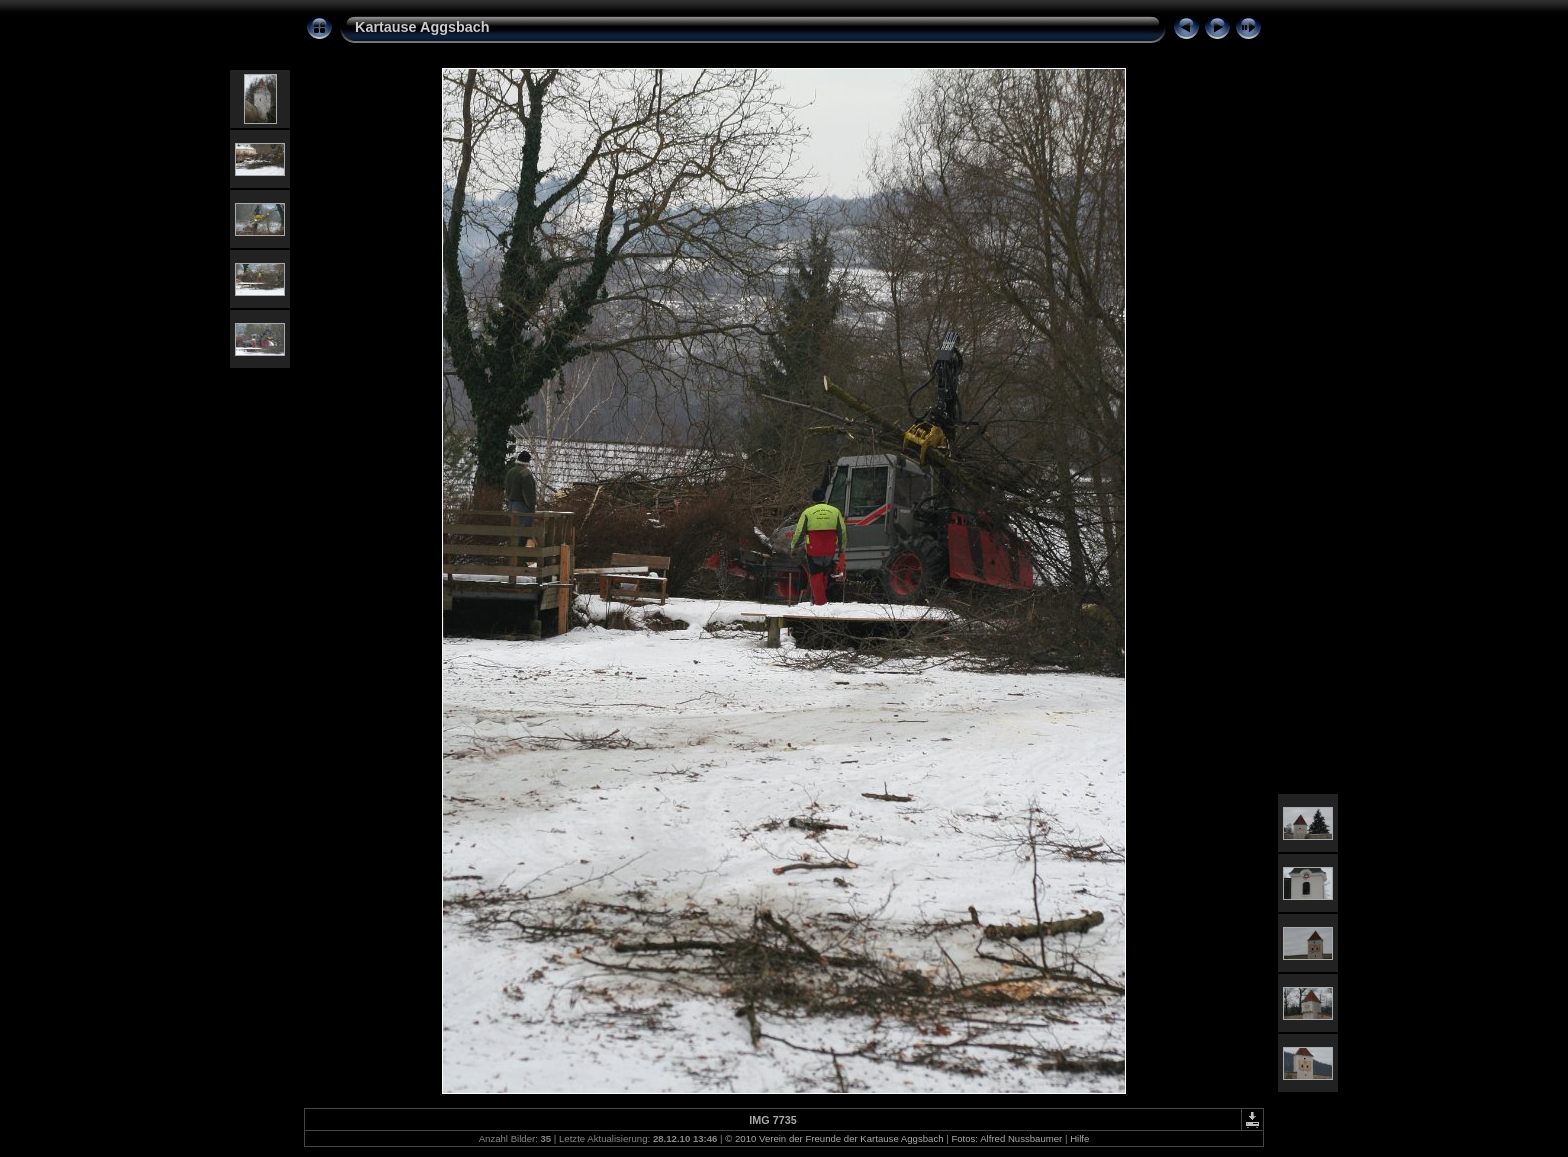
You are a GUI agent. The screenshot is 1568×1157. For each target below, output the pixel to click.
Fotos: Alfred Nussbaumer (1006, 1138)
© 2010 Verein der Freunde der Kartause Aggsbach (834, 1138)
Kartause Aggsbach (422, 27)
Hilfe (1079, 1138)
